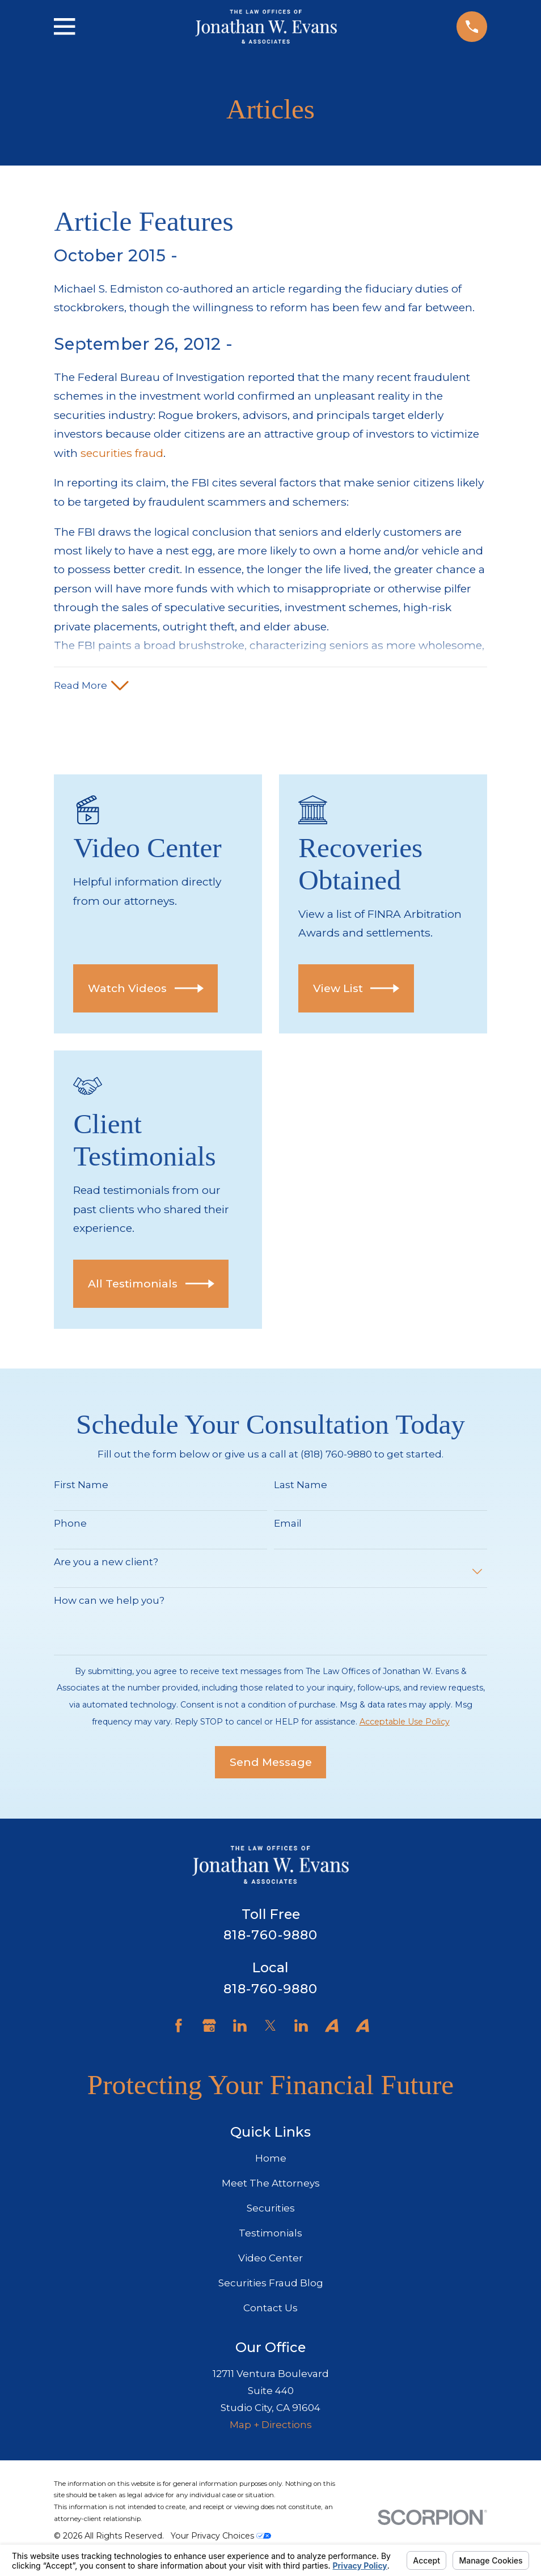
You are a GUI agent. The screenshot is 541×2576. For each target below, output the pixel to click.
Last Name (300, 1487)
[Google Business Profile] (209, 2028)
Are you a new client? (106, 1563)
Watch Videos (146, 990)
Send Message (271, 1764)
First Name (81, 1487)
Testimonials (270, 2234)
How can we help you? (109, 1602)
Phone (70, 1525)
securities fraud (122, 453)
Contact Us (270, 2310)
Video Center (270, 2259)
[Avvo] (332, 2028)
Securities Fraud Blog (270, 2285)
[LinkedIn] (240, 2028)
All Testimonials (151, 1285)
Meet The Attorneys (271, 2185)
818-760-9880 (270, 1937)
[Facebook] (178, 2028)
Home (270, 2160)
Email (288, 1525)
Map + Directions (271, 2426)
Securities (271, 2209)
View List (356, 990)
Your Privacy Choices (221, 2537)
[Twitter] (270, 2028)
